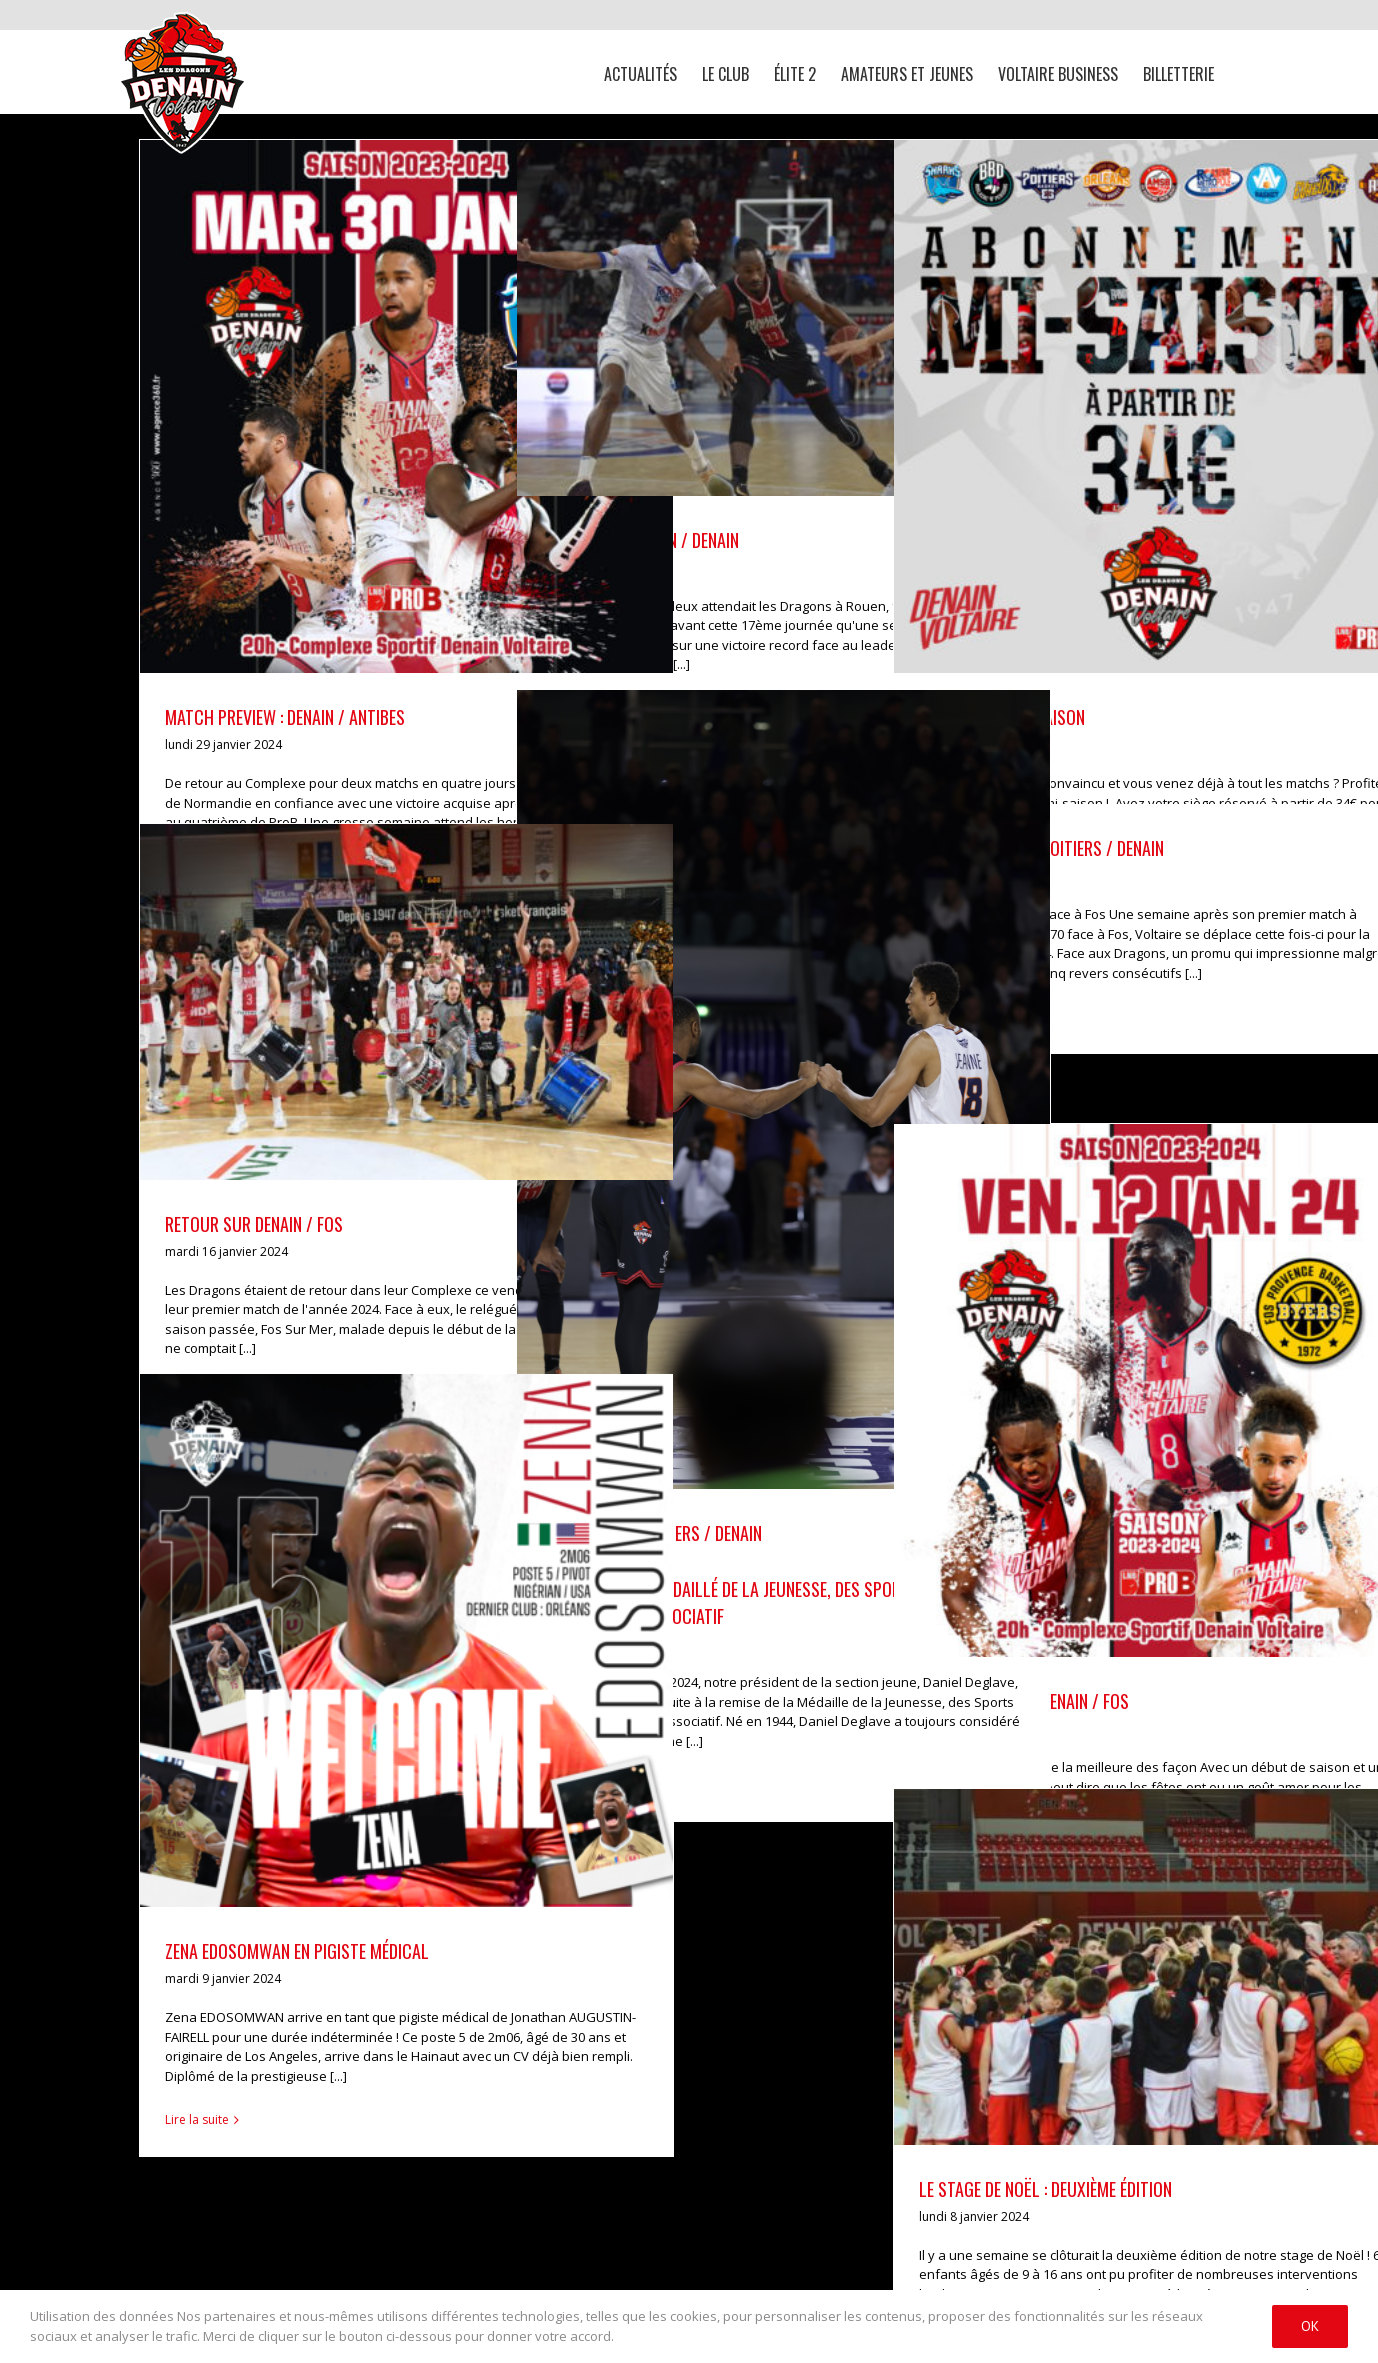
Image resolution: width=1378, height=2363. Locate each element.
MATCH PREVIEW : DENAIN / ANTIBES (285, 717)
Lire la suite (197, 2119)
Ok (1310, 2326)
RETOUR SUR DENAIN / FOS (254, 1224)
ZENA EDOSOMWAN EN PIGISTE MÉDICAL (297, 1951)
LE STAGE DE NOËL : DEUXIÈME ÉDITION (1045, 2189)
